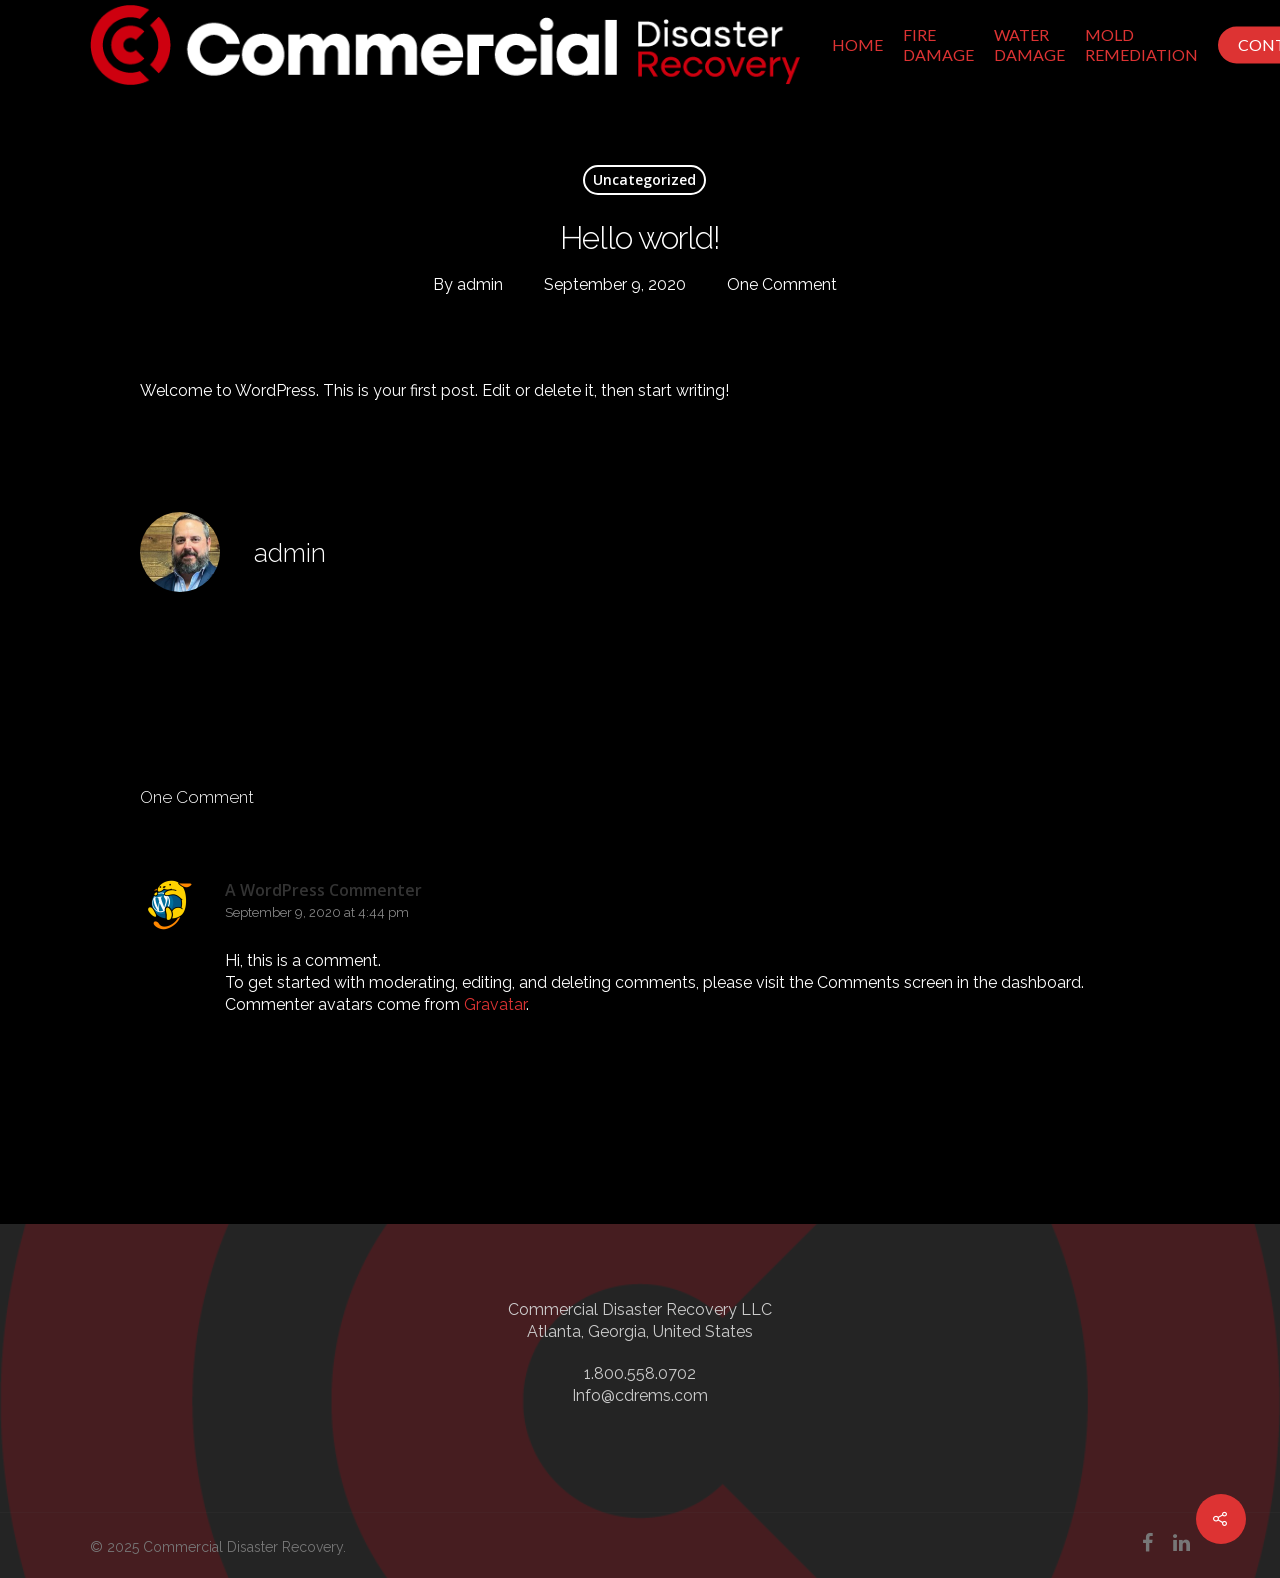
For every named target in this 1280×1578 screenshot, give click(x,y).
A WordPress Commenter (323, 890)
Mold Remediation (1141, 44)
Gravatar (495, 1004)
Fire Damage (938, 44)
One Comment (782, 284)
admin (480, 284)
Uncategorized (644, 179)
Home (857, 44)
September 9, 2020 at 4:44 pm (317, 912)
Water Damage (1029, 44)
